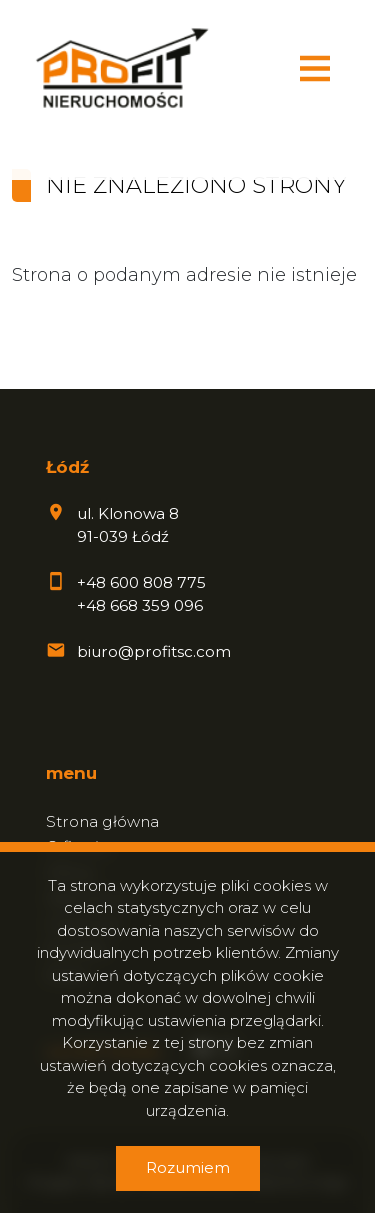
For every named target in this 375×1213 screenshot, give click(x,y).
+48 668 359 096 (140, 605)
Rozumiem (188, 1167)
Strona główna (102, 821)
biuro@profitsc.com (154, 651)
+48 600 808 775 (141, 582)
